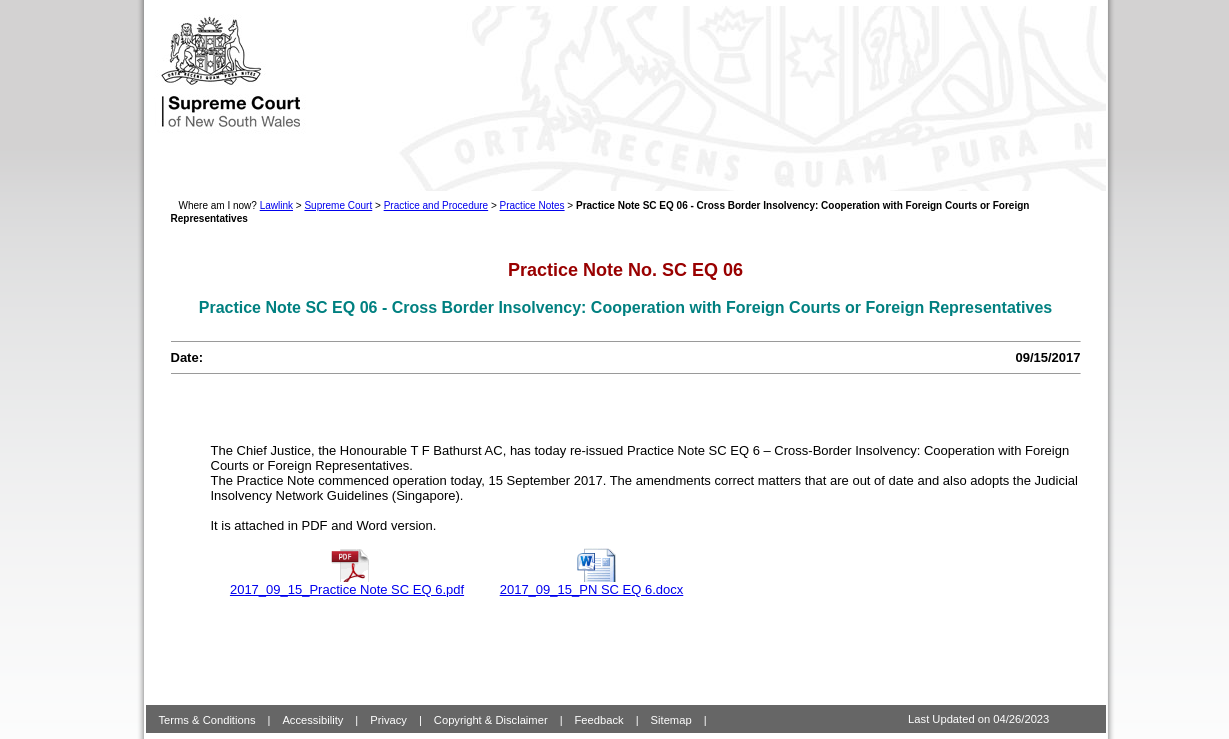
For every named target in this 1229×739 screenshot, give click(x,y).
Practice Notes (532, 205)
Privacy (388, 704)
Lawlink (276, 205)
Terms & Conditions (207, 704)
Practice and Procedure (436, 205)
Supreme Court (338, 205)
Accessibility (312, 704)
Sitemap (671, 704)
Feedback (599, 704)
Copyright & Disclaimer (491, 704)
